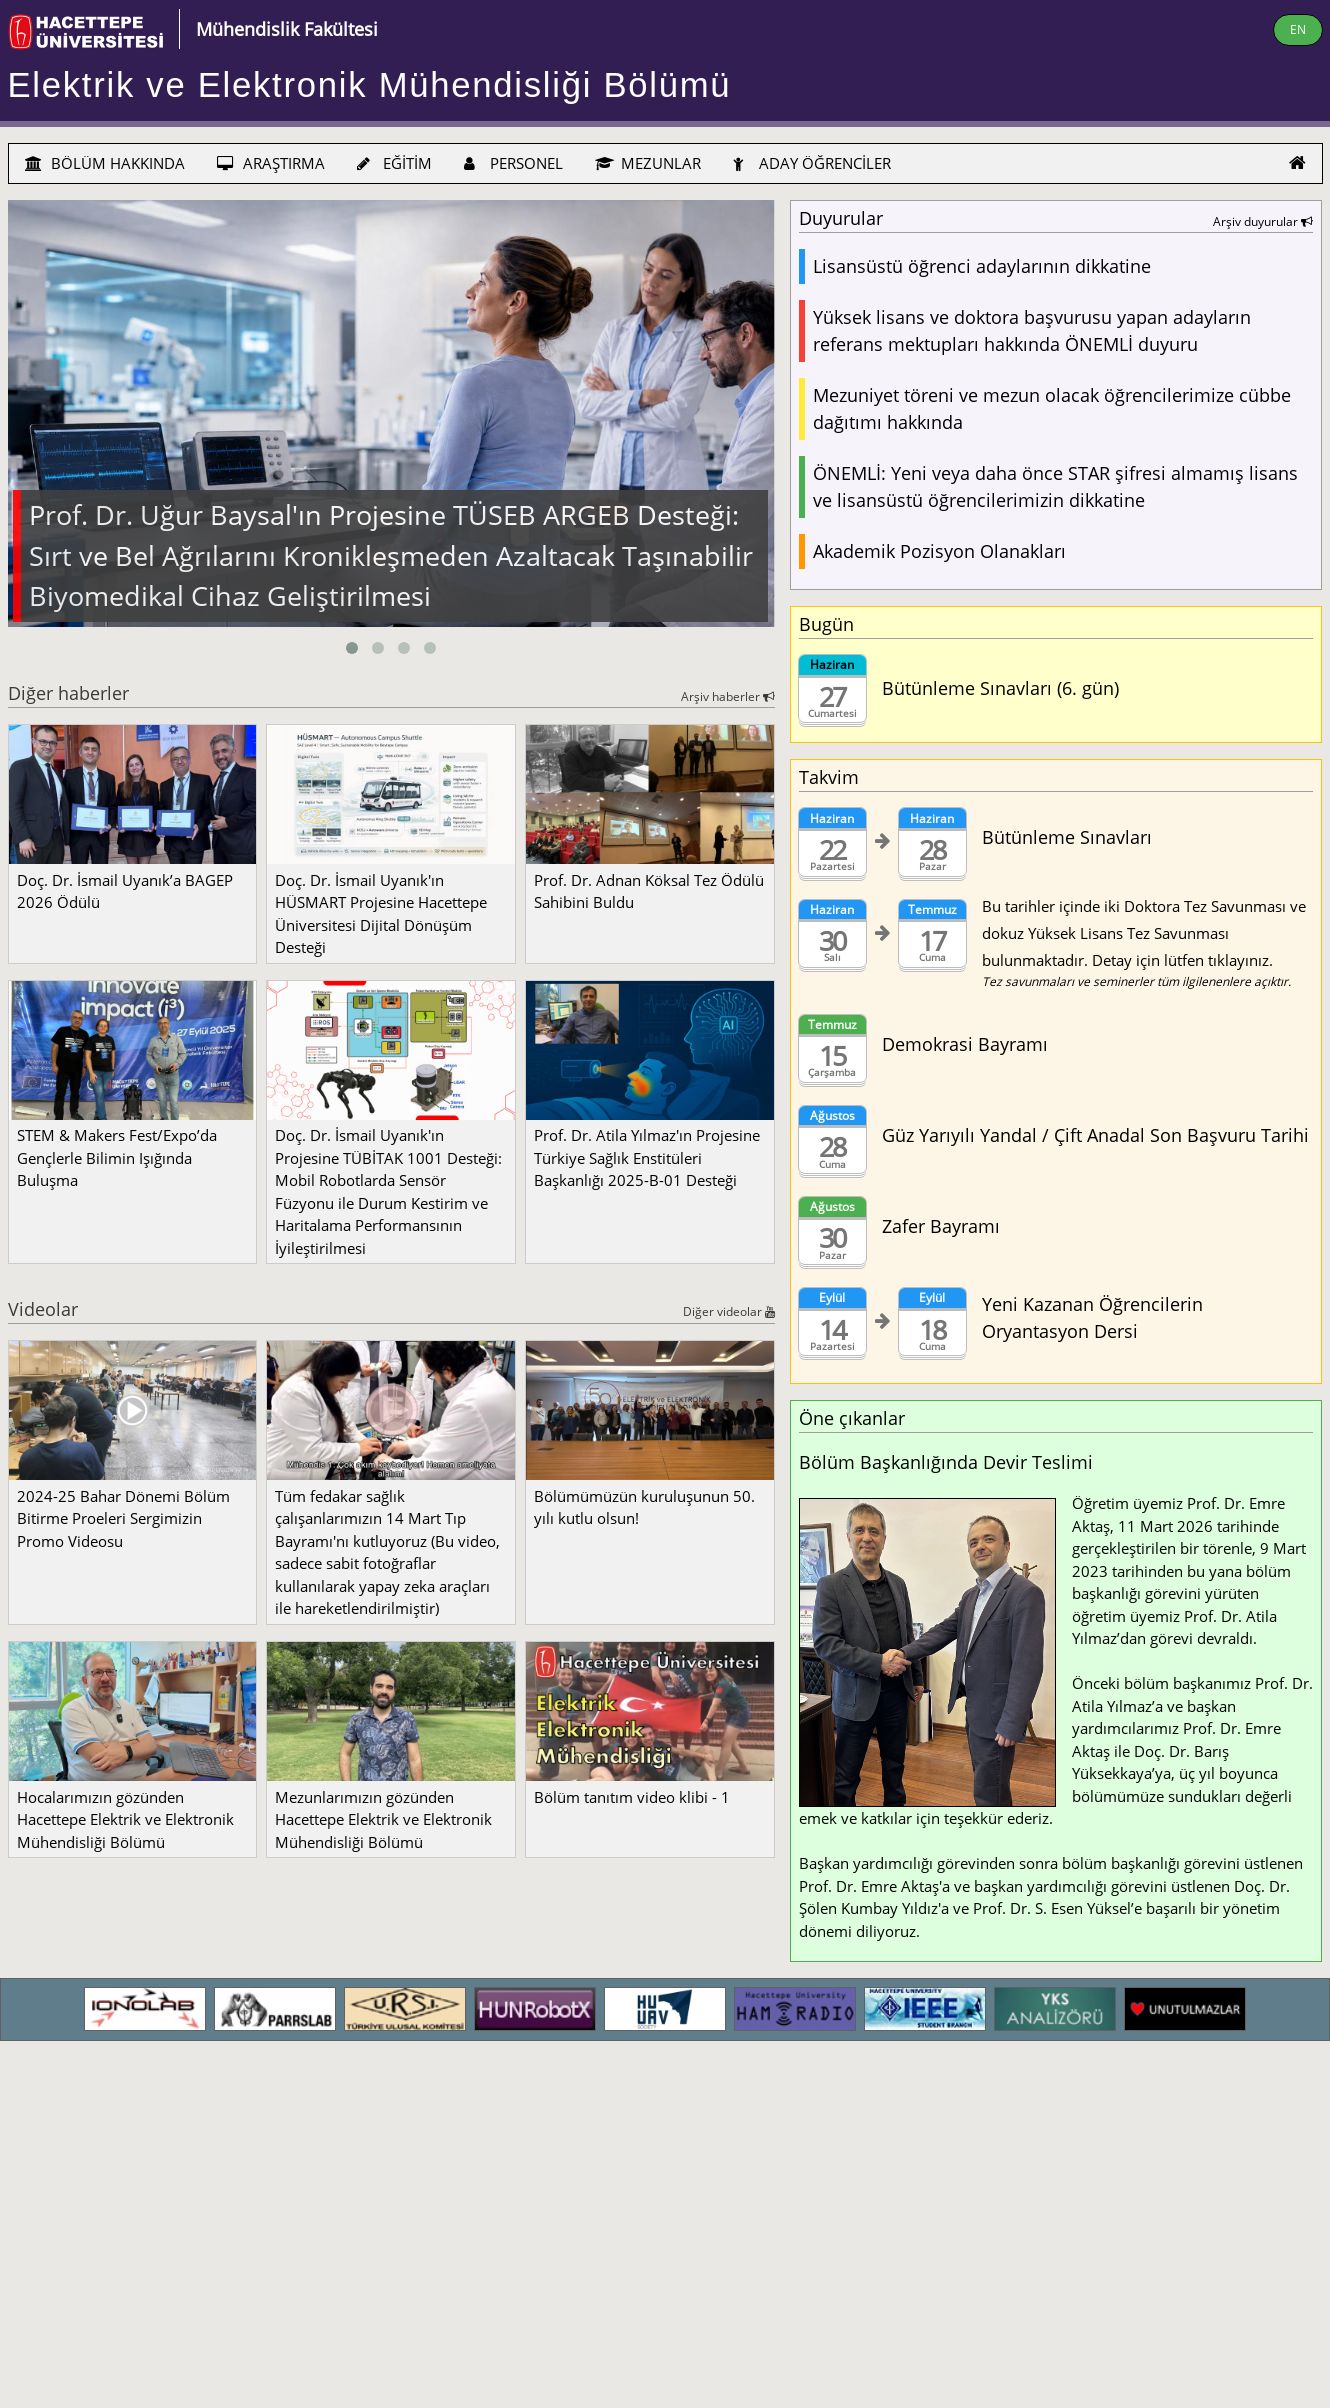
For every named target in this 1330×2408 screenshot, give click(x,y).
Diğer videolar (729, 1311)
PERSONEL (513, 163)
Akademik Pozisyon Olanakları (939, 551)
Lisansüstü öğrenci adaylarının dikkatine (982, 266)
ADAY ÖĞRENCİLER (812, 163)
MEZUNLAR (648, 163)
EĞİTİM (394, 163)
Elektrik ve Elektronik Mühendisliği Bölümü (370, 85)
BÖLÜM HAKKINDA (105, 163)
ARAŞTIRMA (271, 163)
